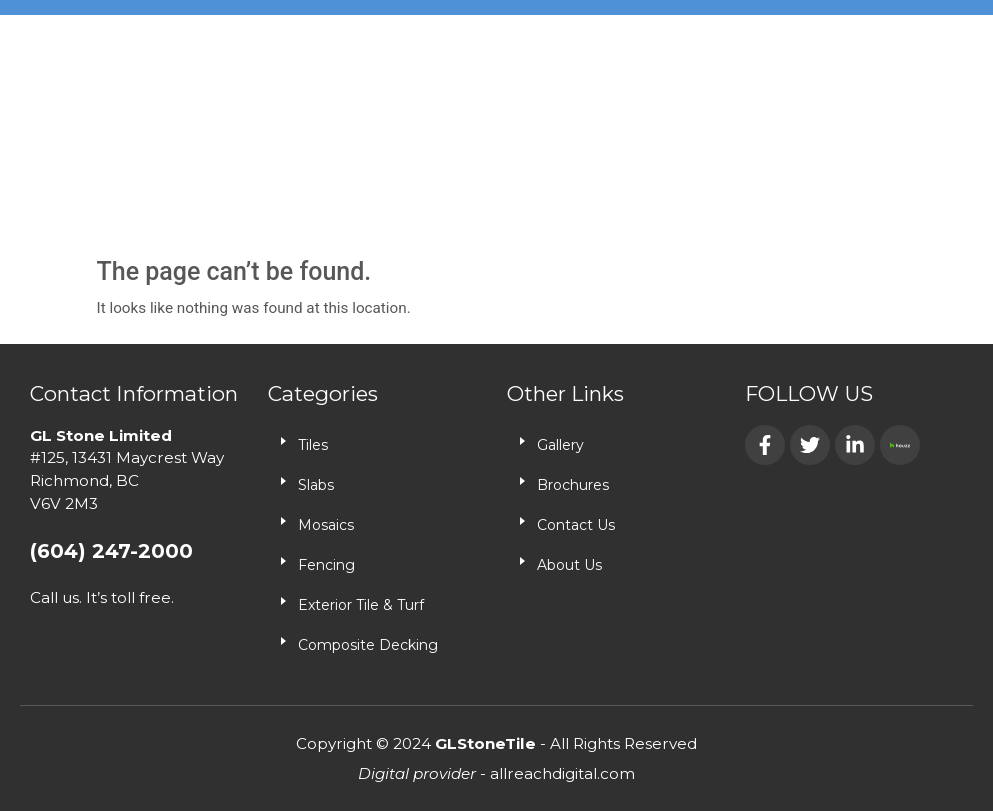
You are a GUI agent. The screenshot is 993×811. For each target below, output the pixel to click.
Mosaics (326, 525)
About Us (569, 565)
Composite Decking (368, 645)
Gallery (560, 445)
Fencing (326, 565)
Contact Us (576, 525)
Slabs (316, 485)
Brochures (573, 485)
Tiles (313, 445)
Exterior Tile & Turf (361, 605)
